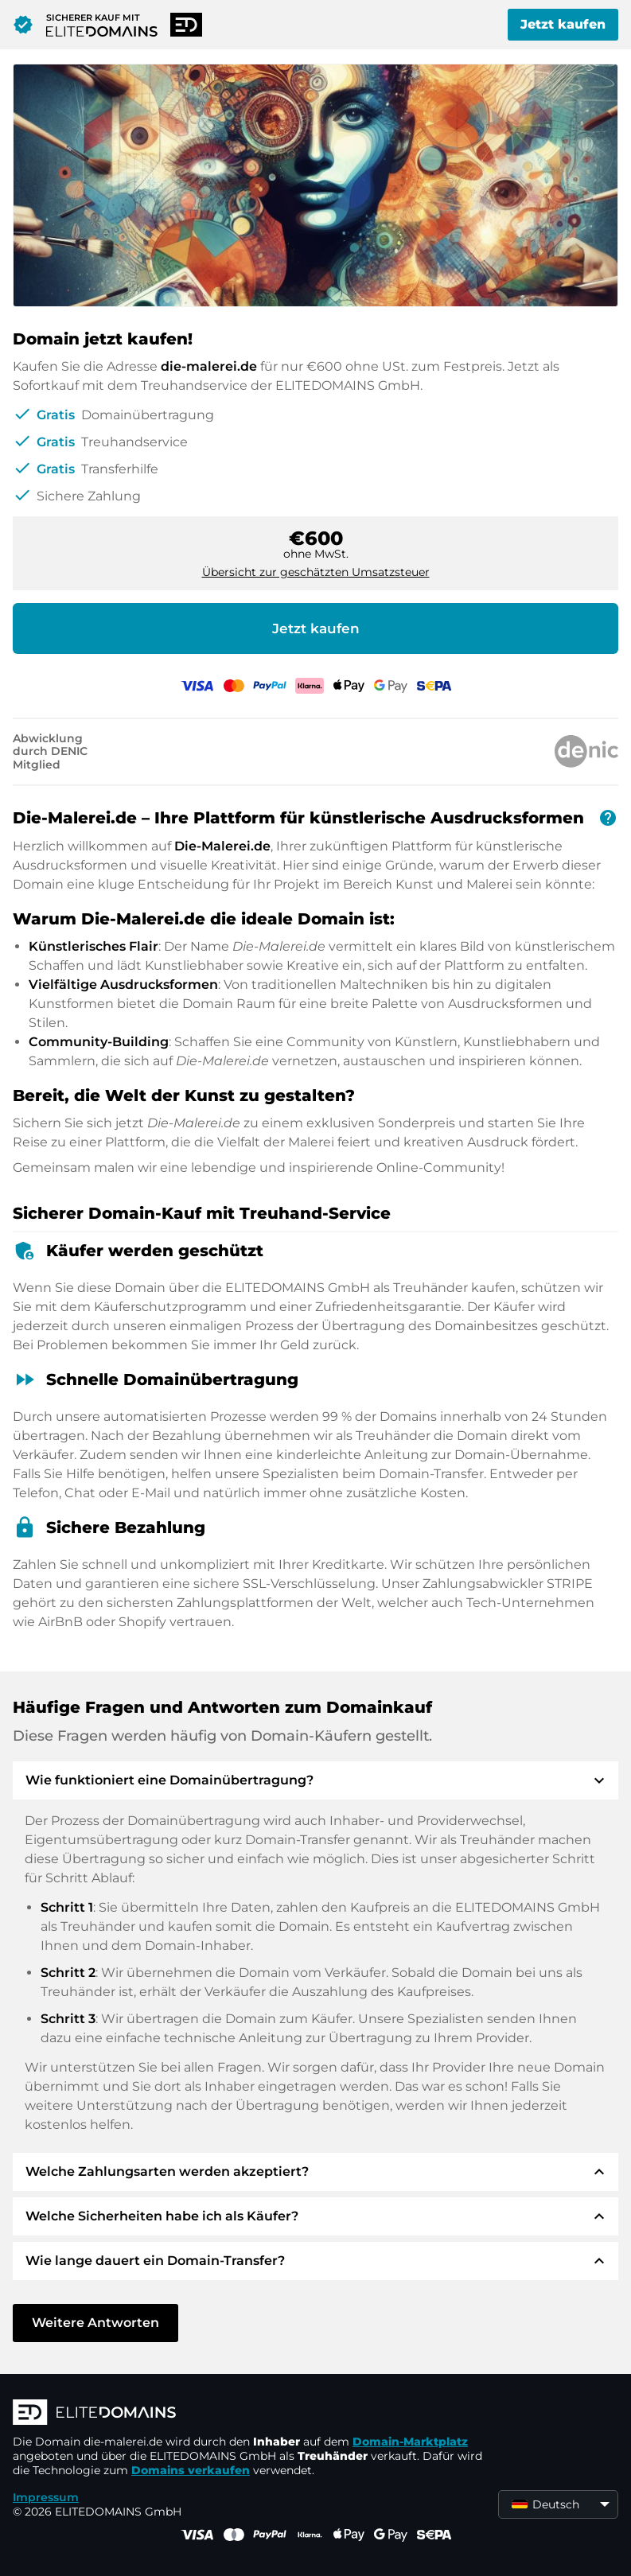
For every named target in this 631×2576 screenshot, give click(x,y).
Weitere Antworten (95, 2322)
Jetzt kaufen (563, 24)
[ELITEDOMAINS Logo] (251, 2413)
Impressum (46, 2497)
